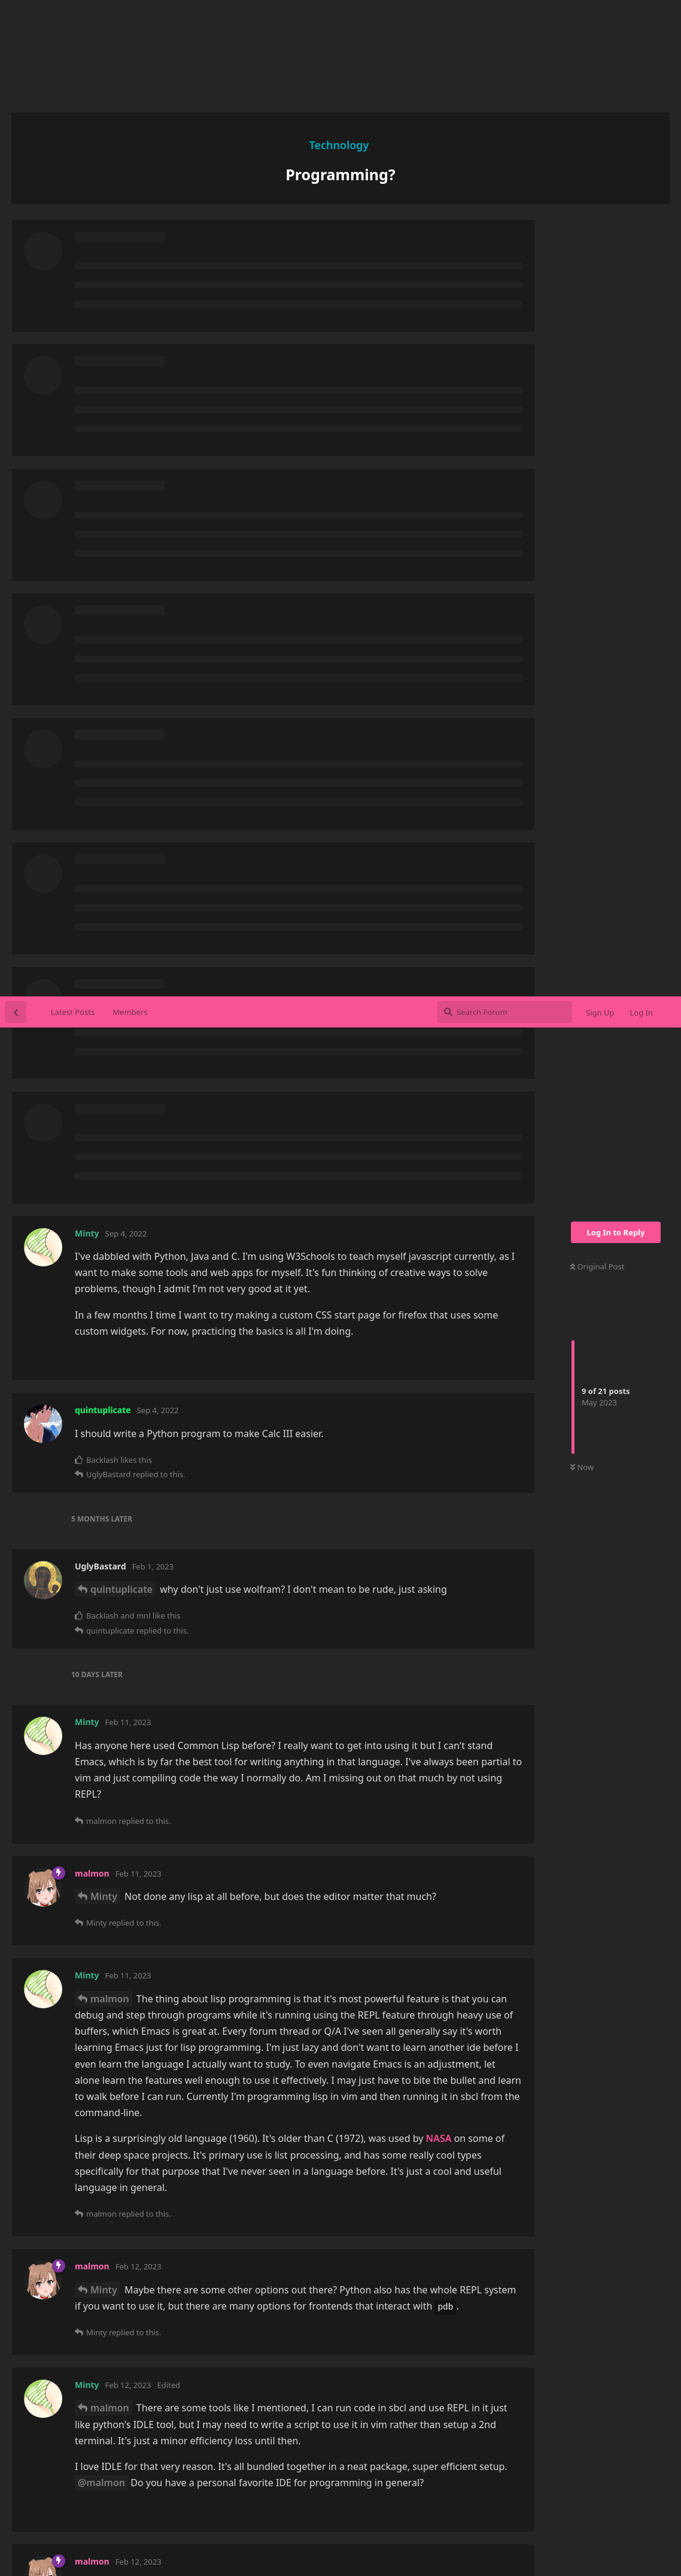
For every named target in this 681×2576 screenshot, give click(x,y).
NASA (438, 1141)
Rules (394, 2495)
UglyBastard (119, 1895)
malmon (109, 1002)
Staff (475, 2495)
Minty (103, 900)
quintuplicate (121, 592)
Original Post (597, 270)
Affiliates (435, 2495)
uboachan (378, 2525)
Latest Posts (73, 15)
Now (582, 470)
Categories (279, 2495)
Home (232, 2495)
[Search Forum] (504, 15)
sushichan (326, 2525)
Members (130, 15)
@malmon (101, 1486)
